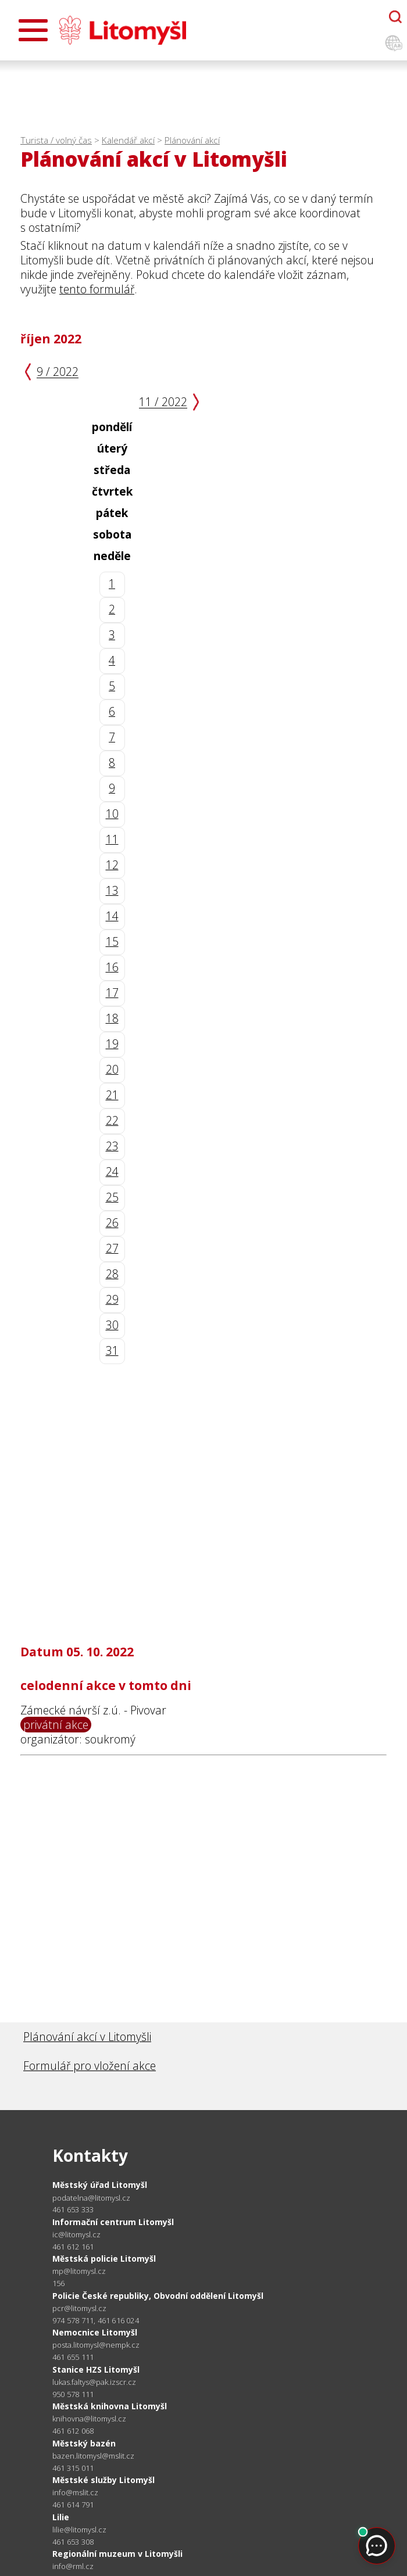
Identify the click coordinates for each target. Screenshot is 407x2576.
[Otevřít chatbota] (395, 17)
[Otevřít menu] (33, 30)
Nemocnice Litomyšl (94, 2332)
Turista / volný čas (56, 140)
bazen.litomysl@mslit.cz (93, 2456)
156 (58, 2283)
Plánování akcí (192, 140)
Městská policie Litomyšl (104, 2258)
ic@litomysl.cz (76, 2235)
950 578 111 (73, 2394)
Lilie (60, 2517)
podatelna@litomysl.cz (91, 2198)
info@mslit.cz (75, 2493)
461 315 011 (73, 2468)
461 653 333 (73, 2209)
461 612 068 (73, 2431)
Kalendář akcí (128, 140)
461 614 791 (73, 2504)
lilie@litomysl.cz (79, 2530)
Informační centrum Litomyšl (113, 2221)
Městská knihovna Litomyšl (109, 2406)
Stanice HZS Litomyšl (96, 2369)
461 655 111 (73, 2357)
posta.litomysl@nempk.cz (96, 2345)
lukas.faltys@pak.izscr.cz (94, 2382)
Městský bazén (84, 2443)
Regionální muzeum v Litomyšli (117, 2553)
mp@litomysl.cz (79, 2271)
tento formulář (96, 289)
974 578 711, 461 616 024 (95, 2320)
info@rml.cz (73, 2566)
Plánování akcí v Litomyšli (87, 2036)
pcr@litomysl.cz (79, 2308)
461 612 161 (73, 2246)
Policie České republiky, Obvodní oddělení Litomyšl (157, 2295)
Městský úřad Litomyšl (99, 2184)
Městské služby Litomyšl (103, 2479)
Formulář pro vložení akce (89, 2065)
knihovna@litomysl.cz (89, 2419)
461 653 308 (73, 2541)
